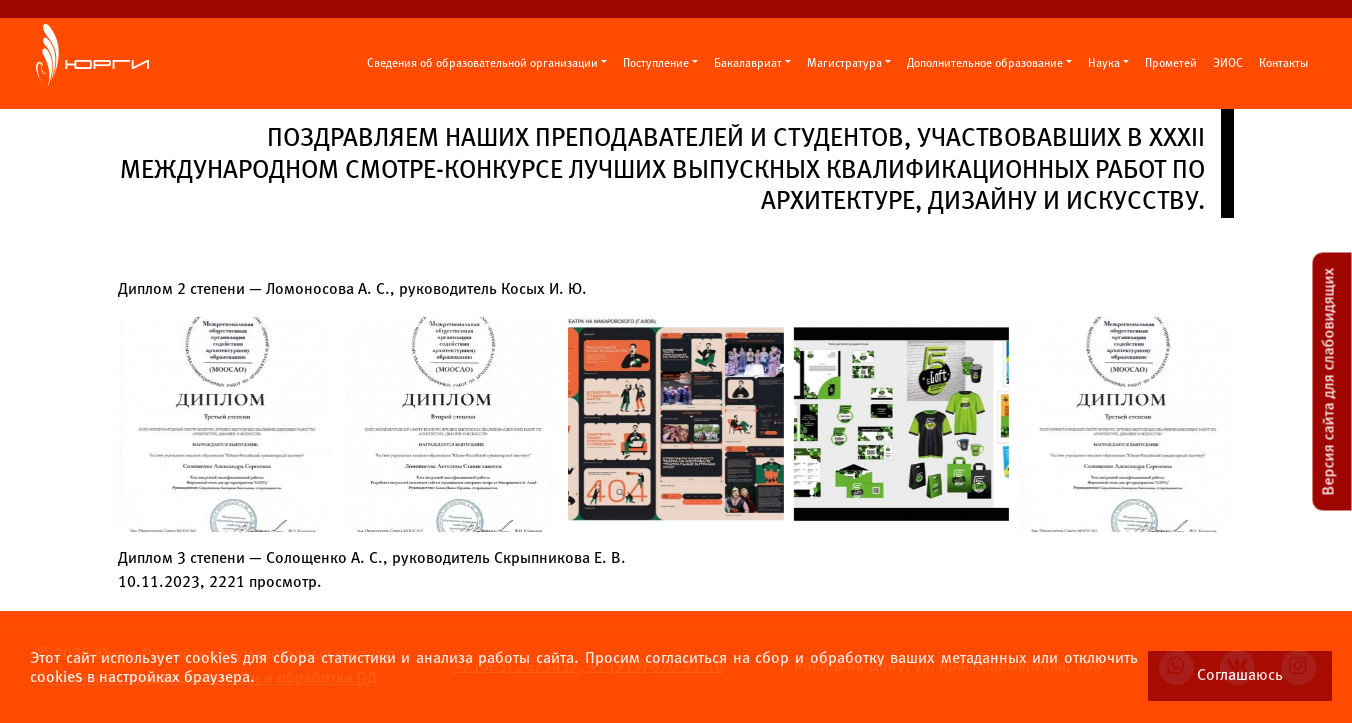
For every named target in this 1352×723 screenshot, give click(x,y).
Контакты (1283, 64)
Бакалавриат (748, 64)
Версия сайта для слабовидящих (1329, 381)
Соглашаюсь (1240, 675)
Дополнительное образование (985, 64)
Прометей (1171, 64)
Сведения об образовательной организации (482, 64)
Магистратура (844, 64)
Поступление (656, 64)
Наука (1104, 64)
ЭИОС (1228, 64)
